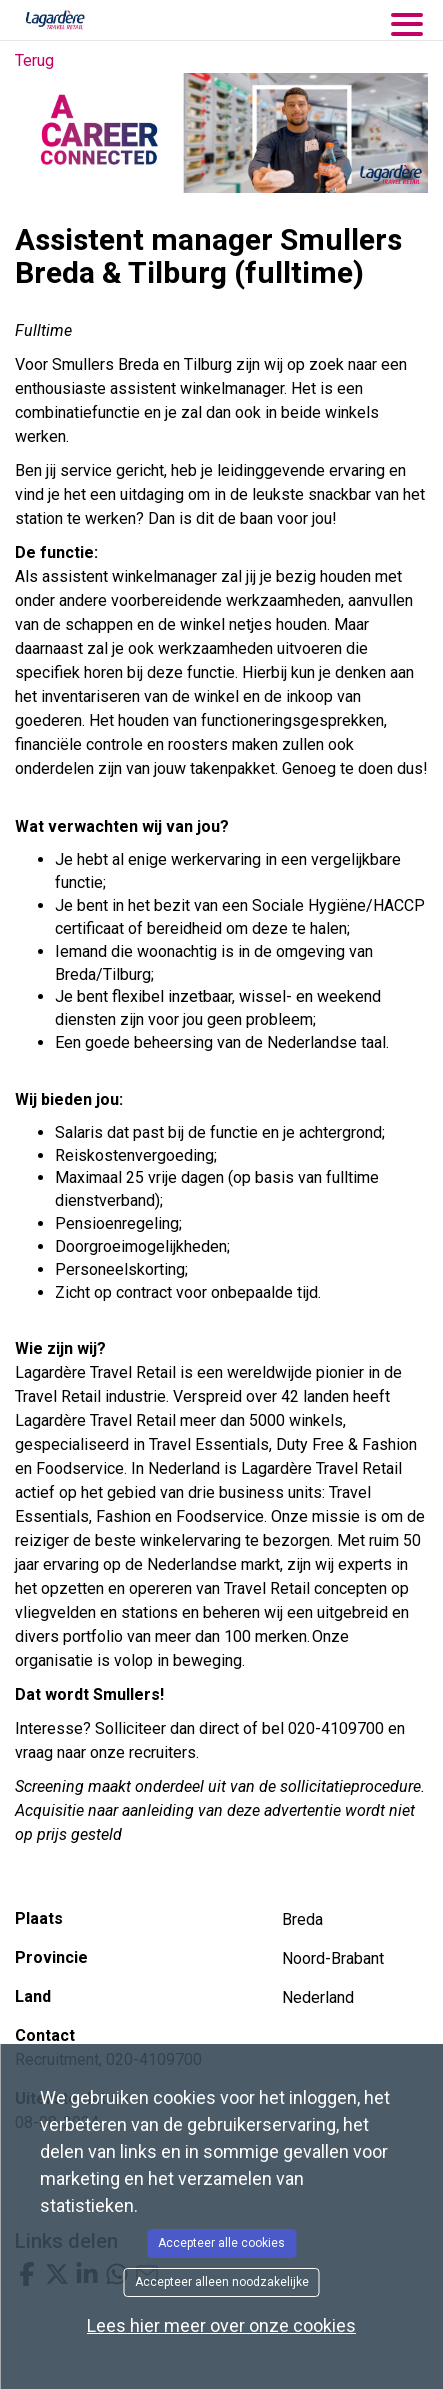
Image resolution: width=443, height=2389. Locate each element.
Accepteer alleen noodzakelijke (222, 2282)
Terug (34, 60)
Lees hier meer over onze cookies (221, 2325)
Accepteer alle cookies (221, 2243)
